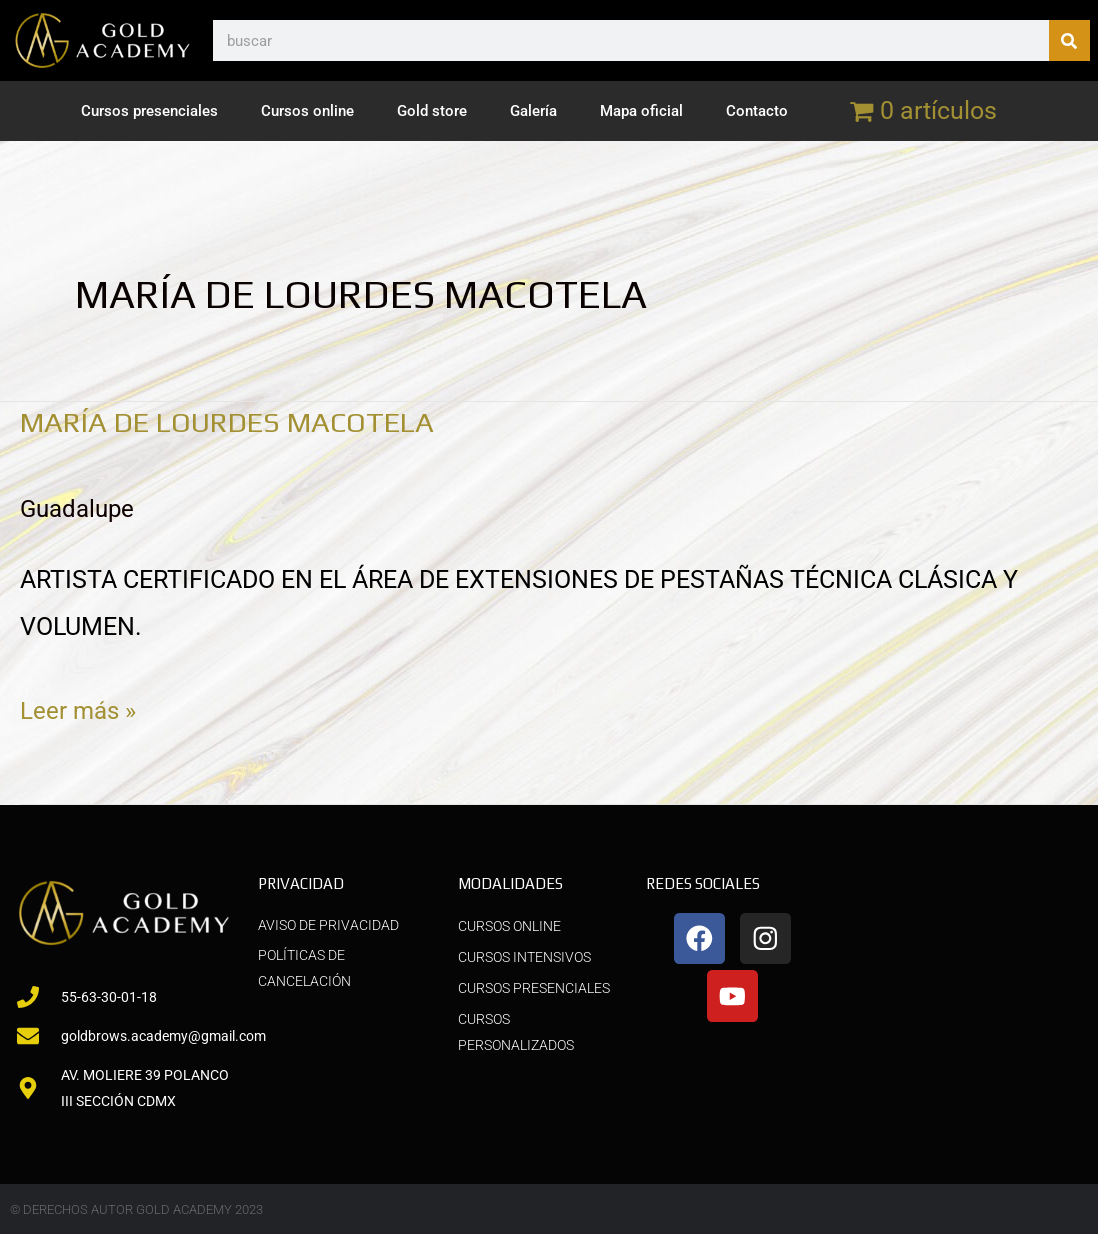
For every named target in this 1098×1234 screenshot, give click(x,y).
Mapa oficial (641, 111)
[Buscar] (1069, 40)
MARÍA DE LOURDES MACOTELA (242, 421)
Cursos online (307, 111)
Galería (533, 111)
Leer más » (80, 706)
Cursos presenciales (149, 111)
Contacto (757, 111)
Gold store (432, 111)
